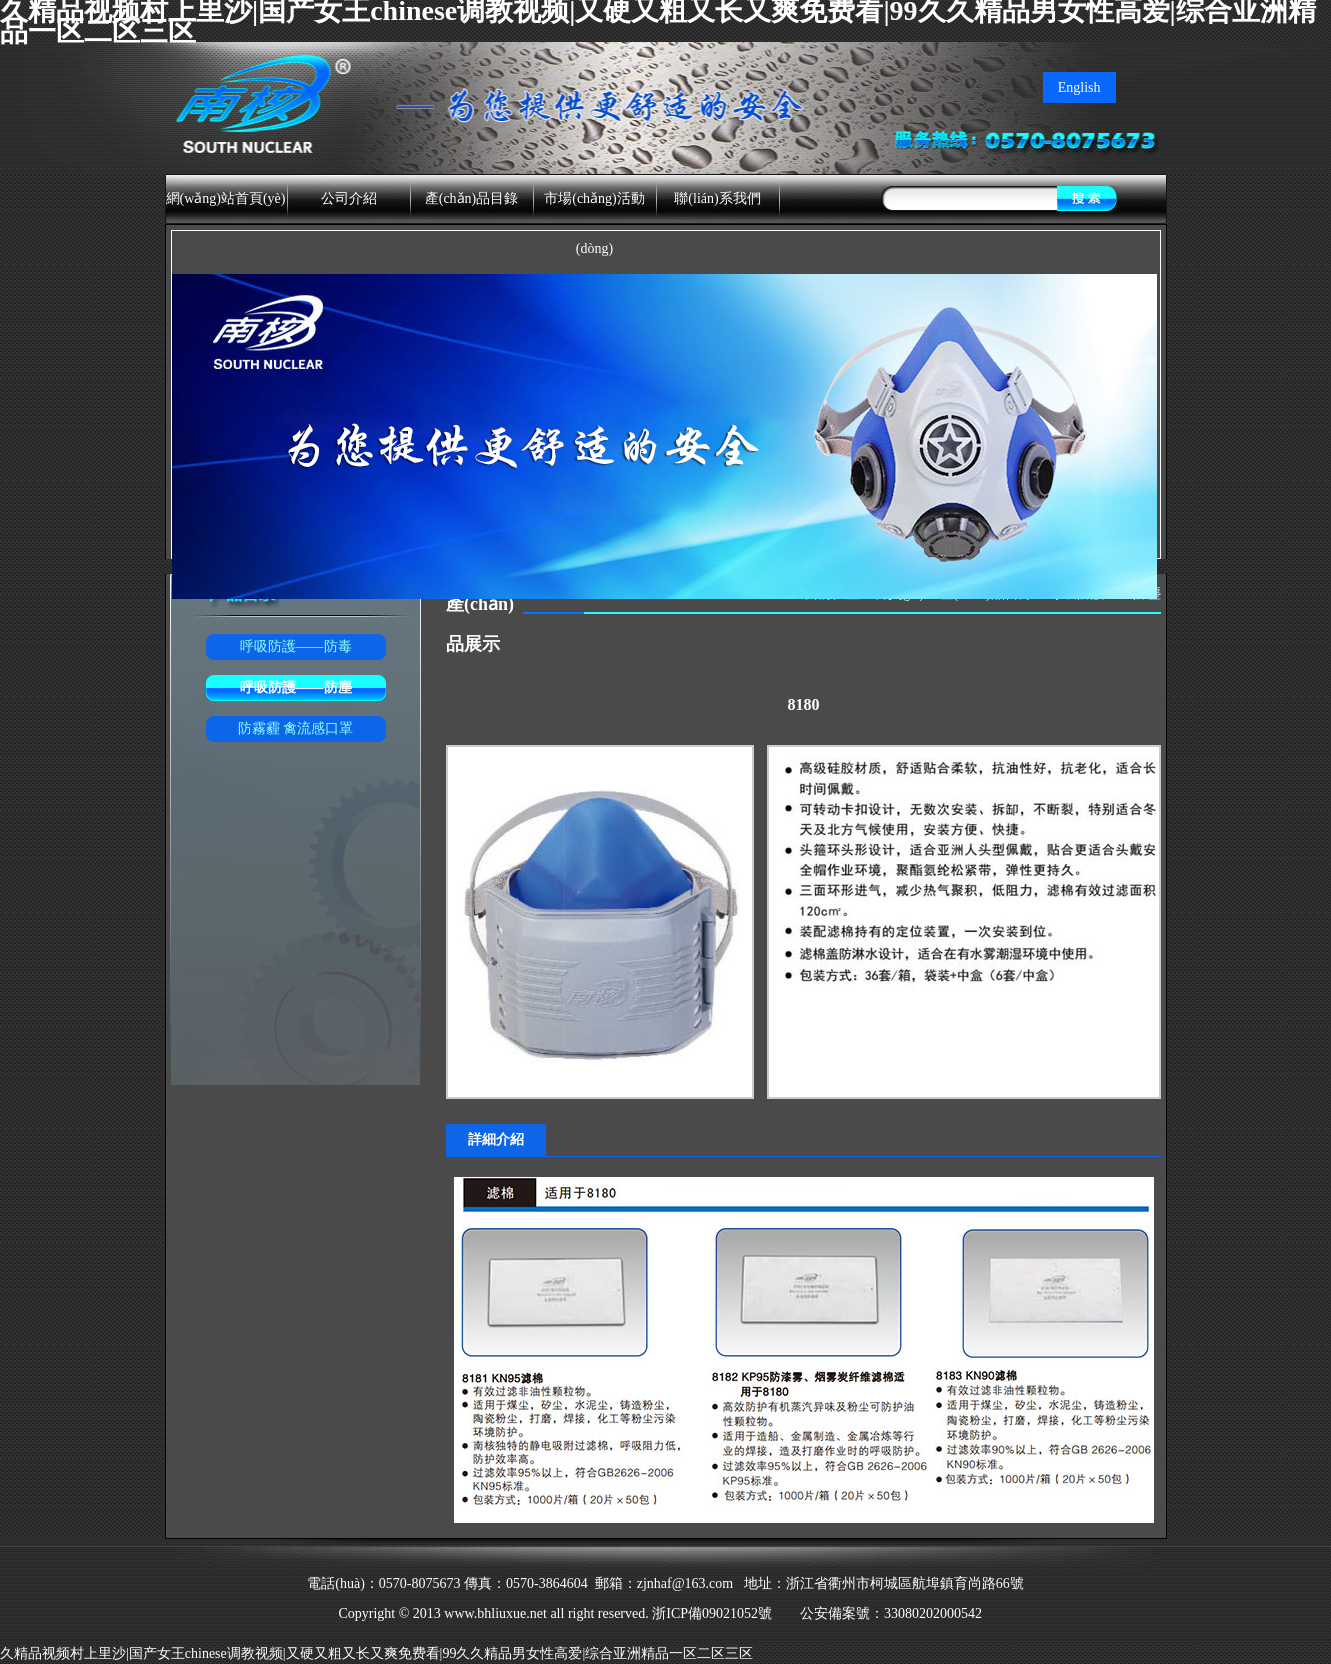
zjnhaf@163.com (685, 1583)
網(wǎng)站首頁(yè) (226, 198)
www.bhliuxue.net (495, 1613)
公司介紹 (349, 198)
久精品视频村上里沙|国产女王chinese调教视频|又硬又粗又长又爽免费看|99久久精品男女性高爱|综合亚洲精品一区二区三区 (376, 1653)
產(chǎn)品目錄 (472, 198)
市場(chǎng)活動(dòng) (594, 223)
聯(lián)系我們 (717, 198)
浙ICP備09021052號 (714, 1613)
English (1079, 87)
